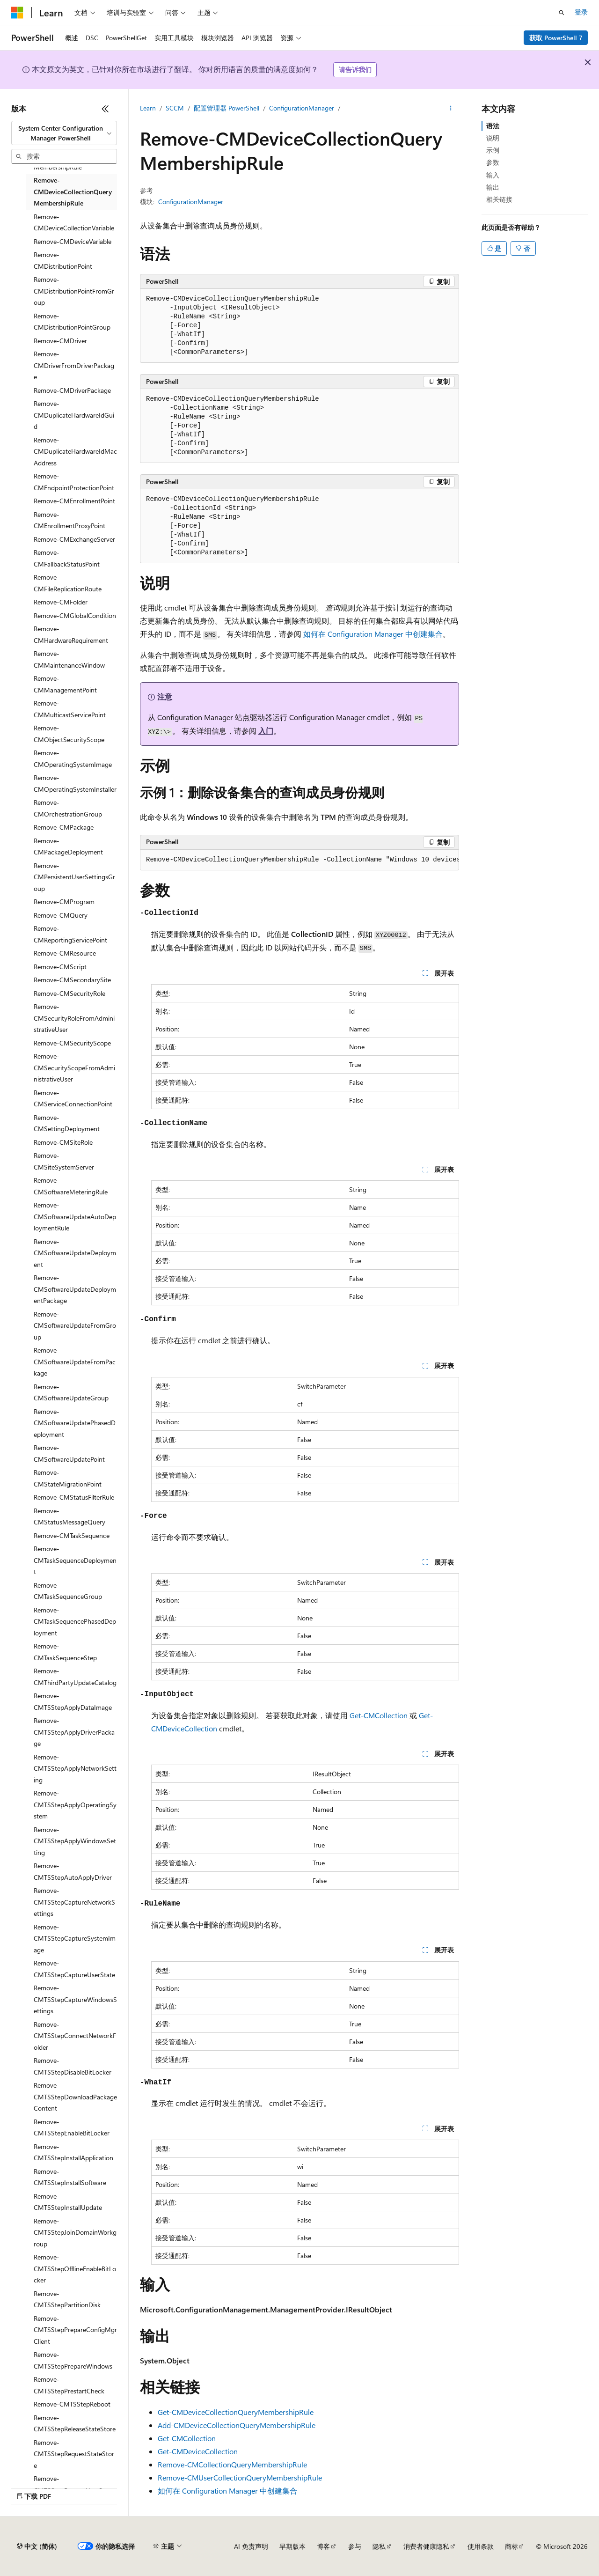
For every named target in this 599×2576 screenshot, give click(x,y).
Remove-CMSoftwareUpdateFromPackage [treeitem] (75, 1361)
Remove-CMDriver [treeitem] (60, 340)
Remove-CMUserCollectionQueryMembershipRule (240, 2477)
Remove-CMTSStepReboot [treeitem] (72, 2403)
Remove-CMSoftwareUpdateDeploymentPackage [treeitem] (75, 1289)
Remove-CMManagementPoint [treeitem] (65, 684)
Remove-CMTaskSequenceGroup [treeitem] (68, 1591)
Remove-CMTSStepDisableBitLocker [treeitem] (72, 2066)
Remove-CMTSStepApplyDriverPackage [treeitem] (74, 1732)
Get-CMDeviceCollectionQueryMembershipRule (236, 2412)
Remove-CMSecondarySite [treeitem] (72, 979)
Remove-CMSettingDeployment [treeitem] (67, 1123)
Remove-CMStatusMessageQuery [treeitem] (69, 1516)
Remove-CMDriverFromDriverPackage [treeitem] (74, 365)
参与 (354, 2546)
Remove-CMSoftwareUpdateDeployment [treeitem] (75, 1253)
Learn (148, 107)
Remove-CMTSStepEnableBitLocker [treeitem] (72, 2127)
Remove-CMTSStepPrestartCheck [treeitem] (69, 2385)
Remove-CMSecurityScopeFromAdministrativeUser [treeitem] (74, 1067)
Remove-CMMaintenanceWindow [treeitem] (69, 659)
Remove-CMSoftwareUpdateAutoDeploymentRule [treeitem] (75, 1216)
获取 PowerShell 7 (556, 37)
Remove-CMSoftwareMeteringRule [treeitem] (71, 1186)
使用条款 (481, 2546)
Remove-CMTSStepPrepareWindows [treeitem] (73, 2360)
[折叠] (105, 108)
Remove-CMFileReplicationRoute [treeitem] (68, 583)
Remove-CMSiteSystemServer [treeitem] (64, 1161)
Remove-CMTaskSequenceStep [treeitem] (65, 1651)
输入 (492, 174)
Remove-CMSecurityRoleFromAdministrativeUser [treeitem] (74, 1018)
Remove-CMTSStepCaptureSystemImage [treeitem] (75, 1938)
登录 (581, 11)
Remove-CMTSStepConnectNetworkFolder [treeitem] (75, 2036)
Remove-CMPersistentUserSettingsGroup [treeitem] (74, 877)
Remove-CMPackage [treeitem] (64, 827)
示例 (492, 150)
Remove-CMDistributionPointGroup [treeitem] (72, 321)
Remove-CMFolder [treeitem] (61, 601)
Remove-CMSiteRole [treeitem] (63, 1142)
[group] (299, 860)
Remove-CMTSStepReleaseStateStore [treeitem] (75, 2423)
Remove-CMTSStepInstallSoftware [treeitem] (70, 2177)
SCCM (175, 107)
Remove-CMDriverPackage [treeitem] (72, 390)
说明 (492, 137)
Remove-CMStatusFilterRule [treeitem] (74, 1497)
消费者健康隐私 (426, 2546)
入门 (265, 731)
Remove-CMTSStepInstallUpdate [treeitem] (68, 2202)
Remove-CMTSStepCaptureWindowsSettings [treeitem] (75, 1999)
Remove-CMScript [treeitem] (60, 966)
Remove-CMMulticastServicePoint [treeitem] (70, 709)
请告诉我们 (355, 69)
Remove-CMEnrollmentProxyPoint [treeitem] (69, 520)
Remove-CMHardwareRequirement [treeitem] (71, 634)
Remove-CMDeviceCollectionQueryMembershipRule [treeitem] (73, 191)
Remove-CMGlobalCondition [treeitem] (75, 615)
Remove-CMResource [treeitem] (65, 953)
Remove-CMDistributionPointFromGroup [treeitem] (74, 291)
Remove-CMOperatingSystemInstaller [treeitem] (75, 783)
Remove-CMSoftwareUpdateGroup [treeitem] (71, 1392)
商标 (511, 2546)
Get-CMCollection (379, 1715)
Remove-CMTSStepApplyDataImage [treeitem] (73, 1701)
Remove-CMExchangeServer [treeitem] (74, 539)
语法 (492, 125)
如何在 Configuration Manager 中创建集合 (373, 634)
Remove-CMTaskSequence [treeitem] (72, 1535)
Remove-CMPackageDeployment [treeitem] (68, 846)
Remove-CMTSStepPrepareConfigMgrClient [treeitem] (75, 2330)
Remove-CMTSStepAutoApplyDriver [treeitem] (73, 1871)
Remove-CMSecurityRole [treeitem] (69, 993)
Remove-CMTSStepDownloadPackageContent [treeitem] (75, 2096)
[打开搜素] (561, 12)
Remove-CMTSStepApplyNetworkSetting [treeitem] (75, 1768)
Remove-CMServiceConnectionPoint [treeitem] (73, 1098)
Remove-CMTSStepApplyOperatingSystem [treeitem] (75, 1804)
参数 (492, 162)
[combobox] (64, 133)
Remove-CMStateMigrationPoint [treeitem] (68, 1478)
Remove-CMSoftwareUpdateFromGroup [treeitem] (75, 1325)
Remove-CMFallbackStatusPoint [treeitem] (67, 558)
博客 (323, 2546)
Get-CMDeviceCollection (198, 2451)
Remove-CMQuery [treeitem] (61, 915)
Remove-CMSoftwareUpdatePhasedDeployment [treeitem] (75, 1423)
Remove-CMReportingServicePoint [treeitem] (70, 934)
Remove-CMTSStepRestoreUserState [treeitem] (74, 2484)
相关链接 (499, 199)
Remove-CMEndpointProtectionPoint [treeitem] (74, 481)
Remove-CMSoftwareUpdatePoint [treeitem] (69, 1453)
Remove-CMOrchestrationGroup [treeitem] (68, 808)
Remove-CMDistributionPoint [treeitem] (63, 260)
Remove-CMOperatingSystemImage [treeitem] (73, 758)
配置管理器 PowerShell (226, 107)
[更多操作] (451, 108)
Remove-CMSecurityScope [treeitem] (72, 1042)
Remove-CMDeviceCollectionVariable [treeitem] (74, 222)
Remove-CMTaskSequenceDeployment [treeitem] (75, 1560)
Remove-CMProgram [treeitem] (64, 901)
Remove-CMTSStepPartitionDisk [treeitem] (67, 2299)
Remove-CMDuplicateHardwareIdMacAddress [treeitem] (75, 451)
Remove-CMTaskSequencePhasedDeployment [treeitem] (75, 1621)
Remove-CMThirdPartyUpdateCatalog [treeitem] (75, 1676)
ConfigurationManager (301, 107)
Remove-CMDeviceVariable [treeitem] (72, 241)
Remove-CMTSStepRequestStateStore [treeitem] (74, 2454)
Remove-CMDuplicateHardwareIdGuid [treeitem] (74, 415)
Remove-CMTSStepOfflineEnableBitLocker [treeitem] (75, 2268)
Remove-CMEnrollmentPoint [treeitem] (74, 500)
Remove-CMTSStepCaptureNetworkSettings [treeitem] (74, 1902)
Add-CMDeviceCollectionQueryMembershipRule (236, 2425)
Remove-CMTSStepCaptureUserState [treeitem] (74, 1968)
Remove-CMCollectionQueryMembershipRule (232, 2464)
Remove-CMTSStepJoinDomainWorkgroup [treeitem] (75, 2232)
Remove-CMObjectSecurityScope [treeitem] (69, 733)
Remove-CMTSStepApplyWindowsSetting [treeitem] (75, 1841)
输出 (492, 187)
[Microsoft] (17, 13)
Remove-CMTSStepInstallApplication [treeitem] (73, 2152)
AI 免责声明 (251, 2546)
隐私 (379, 2546)
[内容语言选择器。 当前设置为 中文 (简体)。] (37, 2546)
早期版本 (292, 2546)
